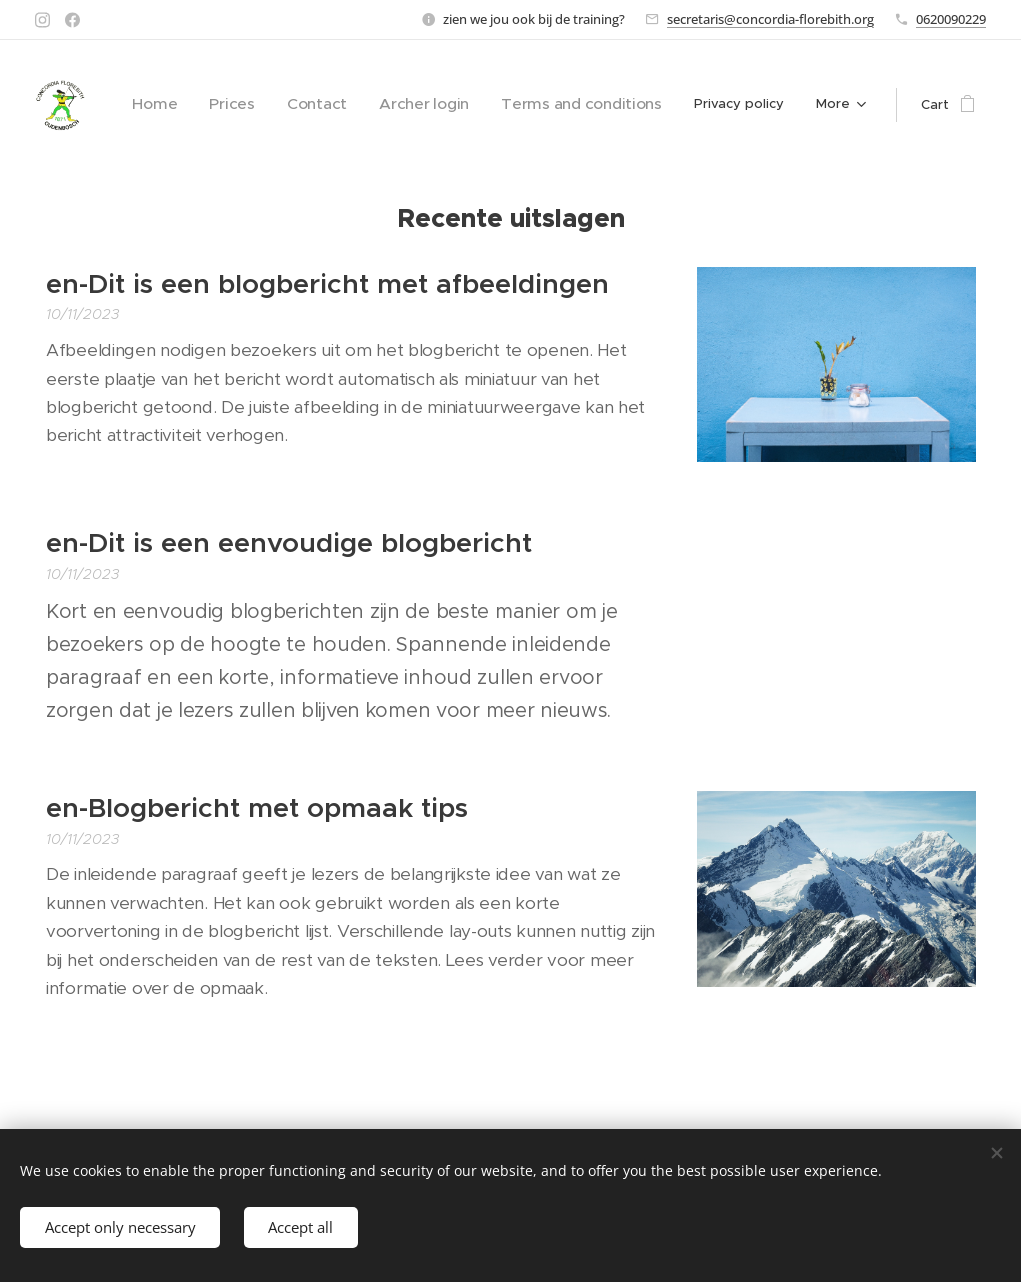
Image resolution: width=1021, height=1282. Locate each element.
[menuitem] (207, 105)
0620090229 (951, 19)
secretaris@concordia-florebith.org (770, 19)
